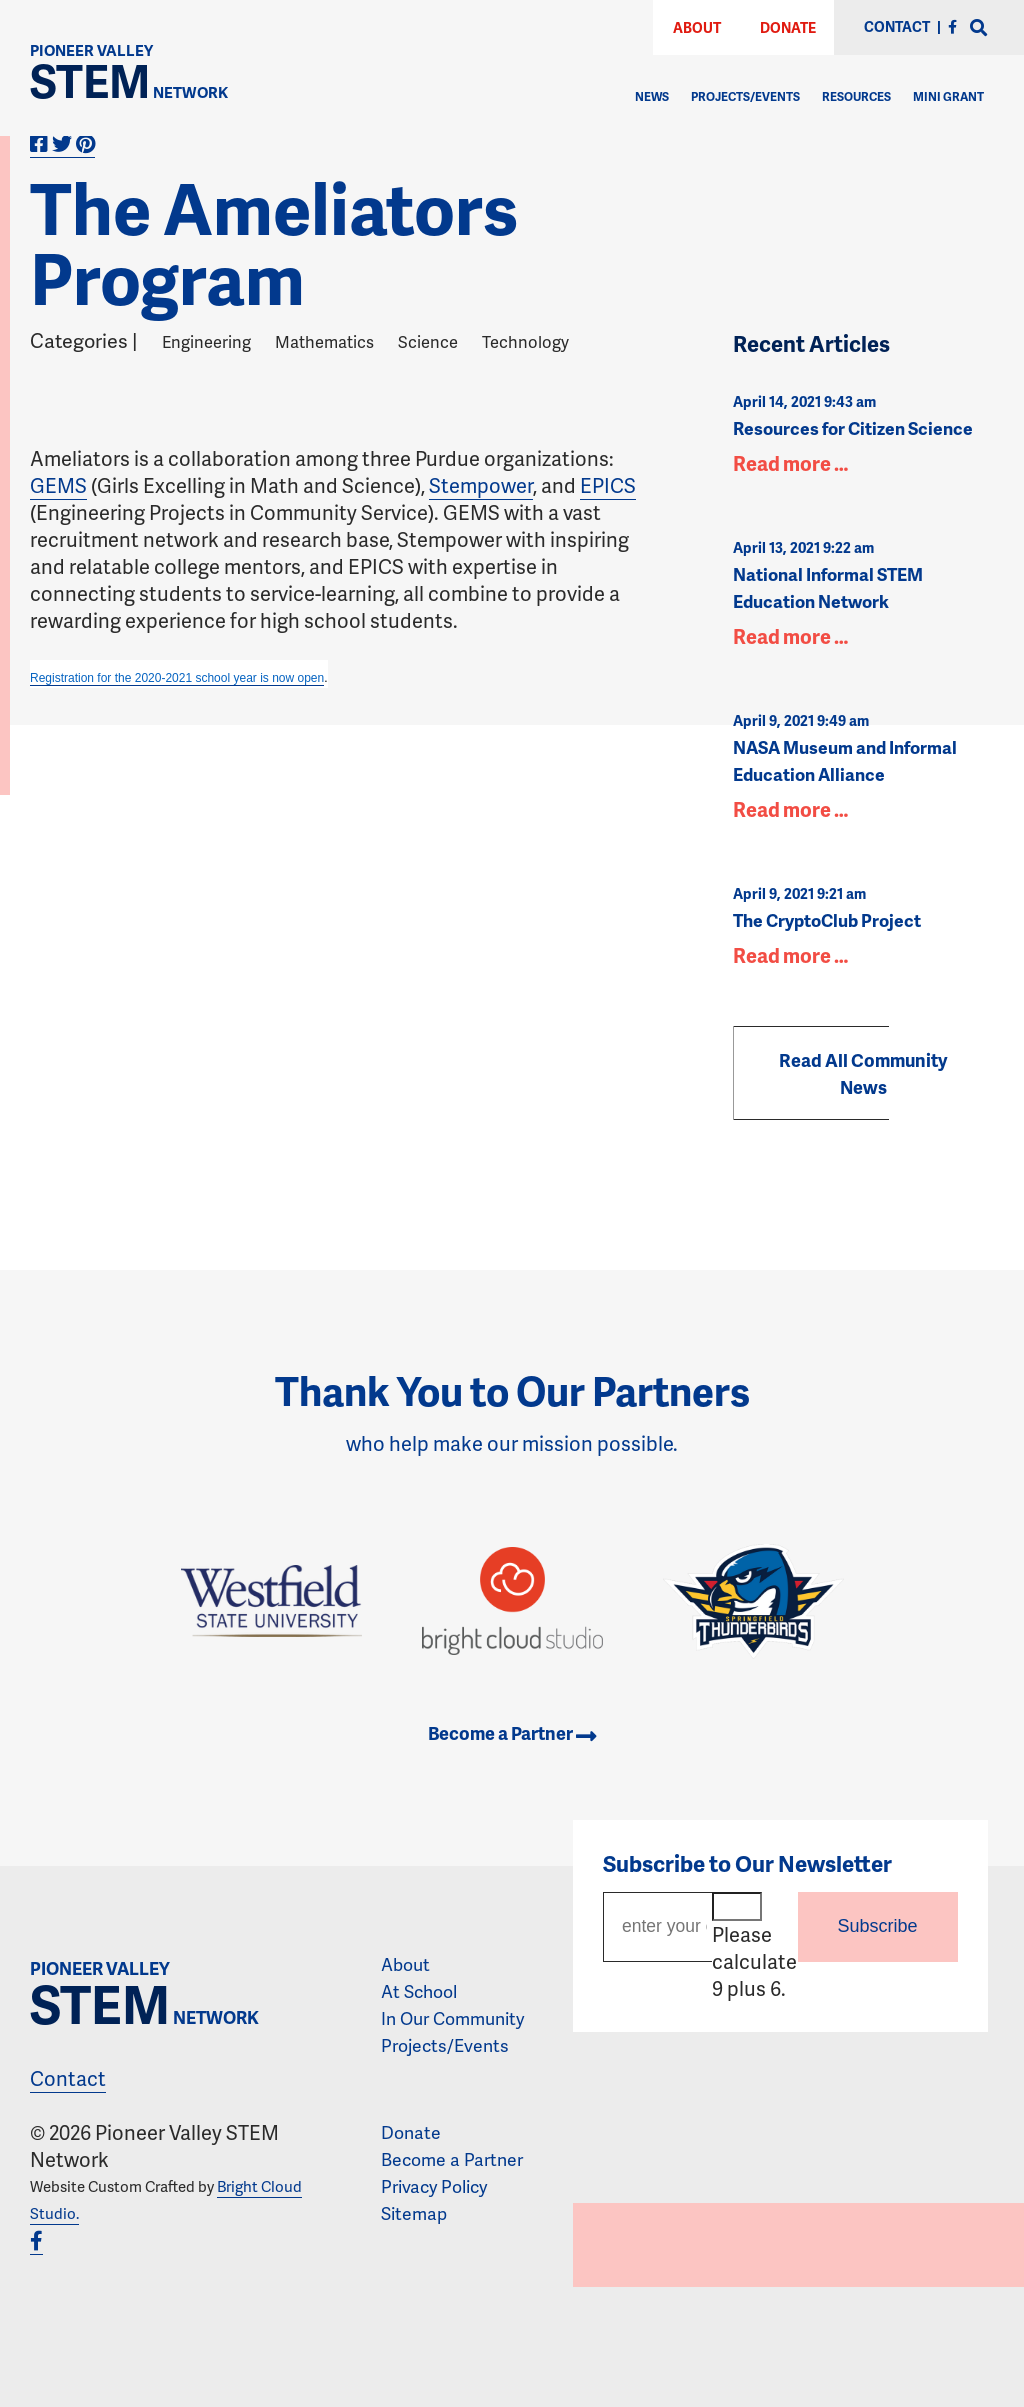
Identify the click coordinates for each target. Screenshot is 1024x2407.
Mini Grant (948, 96)
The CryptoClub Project (827, 920)
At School (419, 1991)
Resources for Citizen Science (853, 428)
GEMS (58, 485)
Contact (68, 2078)
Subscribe (878, 1926)
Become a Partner (512, 1733)
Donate (788, 27)
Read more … (790, 463)
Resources (856, 96)
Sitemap (414, 2213)
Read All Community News (863, 1073)
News (652, 96)
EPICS (608, 485)
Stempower (481, 485)
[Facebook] (952, 26)
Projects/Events (745, 96)
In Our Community (452, 2018)
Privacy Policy (434, 2186)
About (697, 27)
